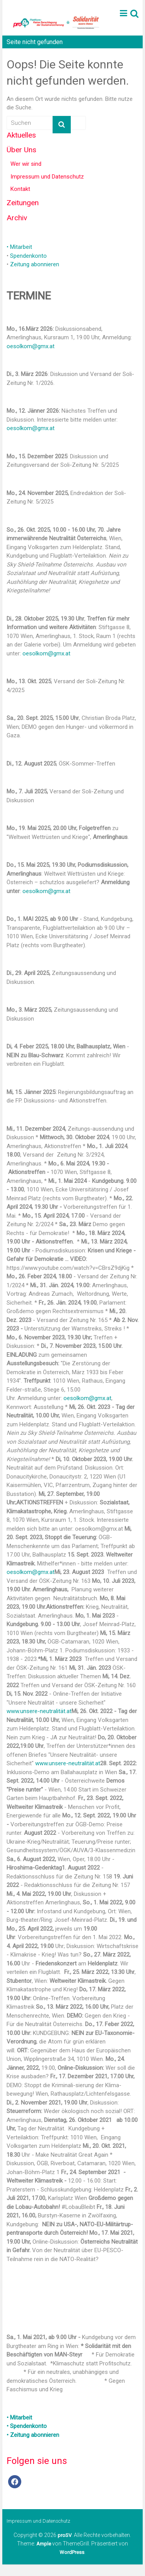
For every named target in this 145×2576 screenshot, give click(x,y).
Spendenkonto (28, 255)
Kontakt (20, 188)
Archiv (17, 217)
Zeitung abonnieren (34, 264)
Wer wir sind (25, 163)
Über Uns (21, 149)
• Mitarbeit (19, 246)
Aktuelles (21, 135)
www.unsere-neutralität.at (39, 1711)
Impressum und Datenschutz (47, 176)
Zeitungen (23, 202)
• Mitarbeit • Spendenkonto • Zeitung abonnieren (33, 2426)
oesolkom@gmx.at (31, 346)
